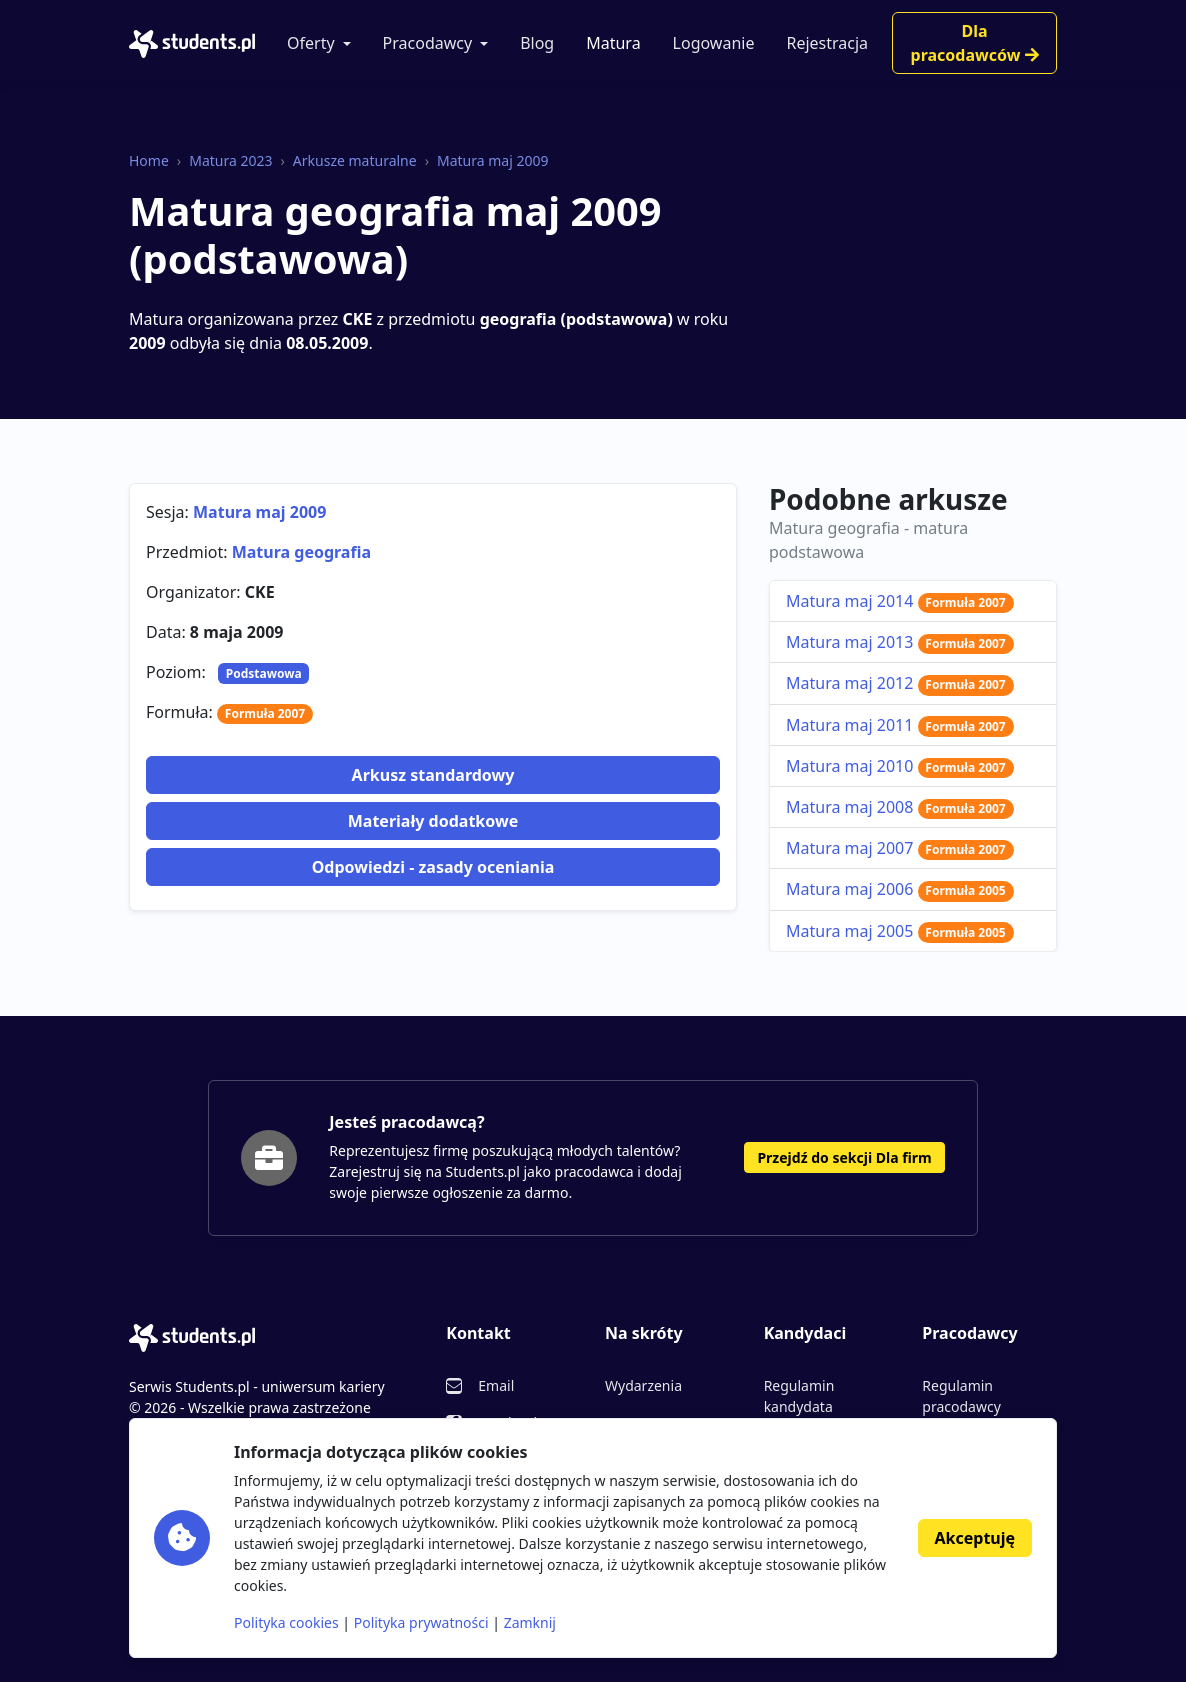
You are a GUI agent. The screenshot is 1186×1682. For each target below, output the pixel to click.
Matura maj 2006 (900, 889)
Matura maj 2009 (492, 160)
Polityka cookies (286, 1622)
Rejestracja (827, 43)
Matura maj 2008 (900, 807)
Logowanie (714, 43)
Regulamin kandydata (799, 1396)
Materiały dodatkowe (433, 821)
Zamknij (530, 1622)
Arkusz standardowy (433, 775)
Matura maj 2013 (900, 642)
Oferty (311, 43)
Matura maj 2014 (900, 601)
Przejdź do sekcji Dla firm (844, 1157)
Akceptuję (975, 1538)
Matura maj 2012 (900, 683)
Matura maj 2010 (900, 766)
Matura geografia (301, 552)
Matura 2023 (230, 160)
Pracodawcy (428, 43)
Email (496, 1385)
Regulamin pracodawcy (961, 1396)
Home (149, 160)
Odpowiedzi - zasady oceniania (433, 867)
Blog (537, 43)
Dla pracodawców (975, 43)
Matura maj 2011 (900, 725)
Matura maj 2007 (900, 848)
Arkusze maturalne (355, 160)
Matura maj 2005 (900, 931)
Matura (613, 43)
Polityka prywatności (421, 1622)
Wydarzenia (643, 1385)
